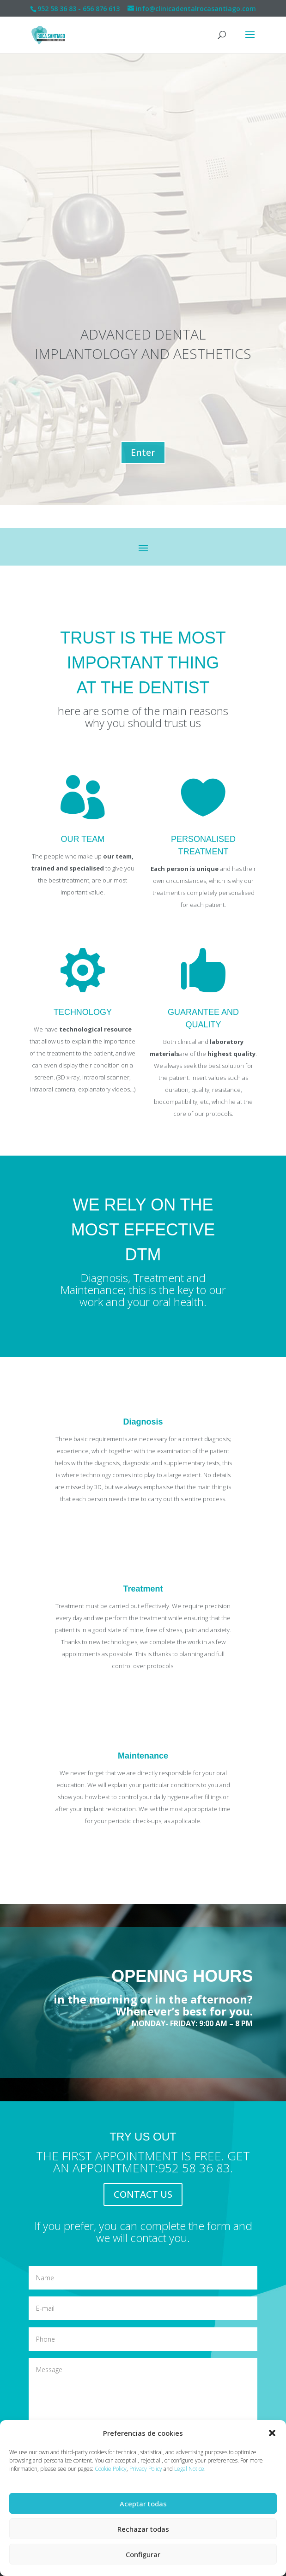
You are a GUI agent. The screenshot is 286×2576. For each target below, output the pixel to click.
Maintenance (143, 1755)
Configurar (143, 2554)
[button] (272, 2433)
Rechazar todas (143, 2529)
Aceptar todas (143, 2503)
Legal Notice (189, 2469)
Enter (143, 452)
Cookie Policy (111, 2469)
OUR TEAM (83, 839)
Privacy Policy (145, 2469)
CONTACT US (143, 2194)
